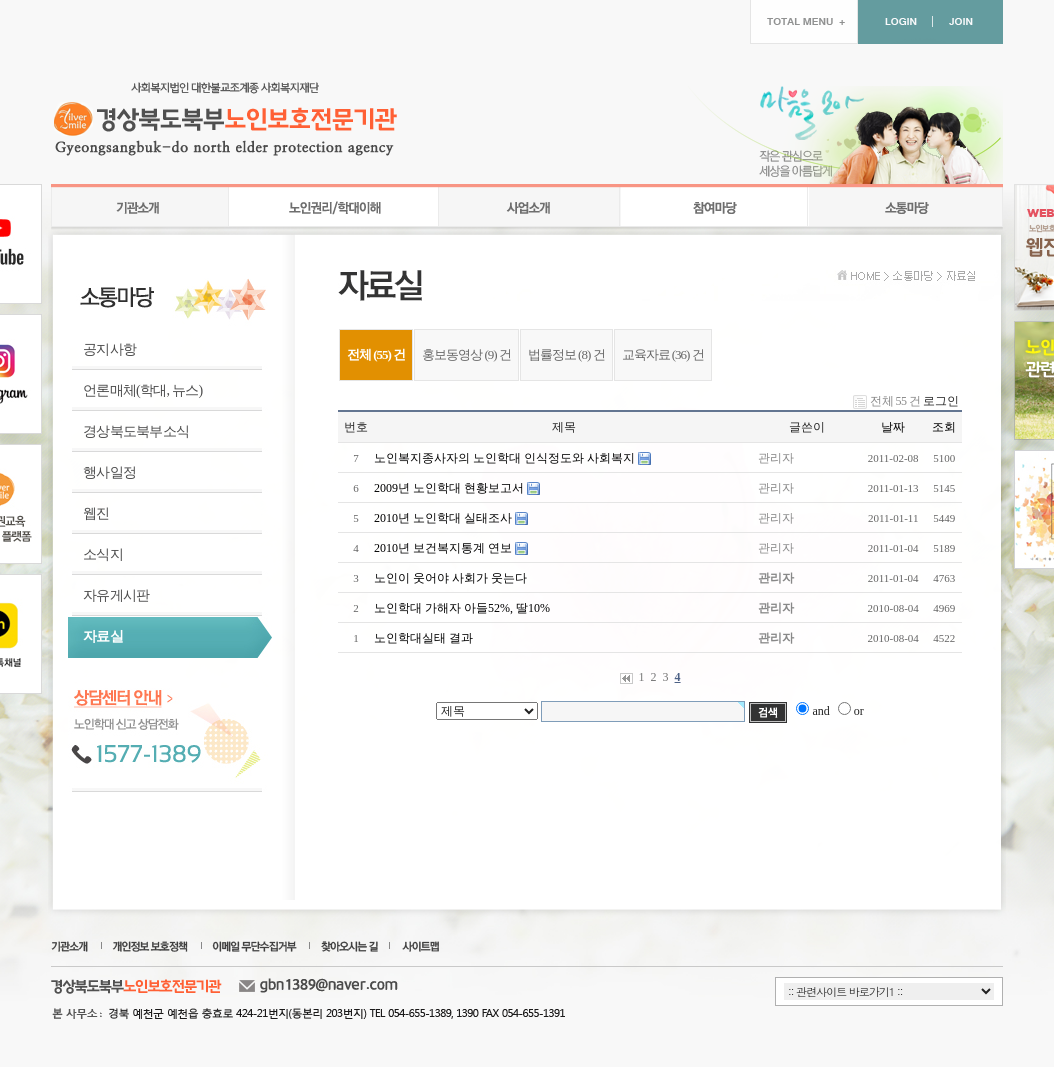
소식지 (103, 554)
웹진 (96, 513)
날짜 (893, 427)
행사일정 (109, 472)
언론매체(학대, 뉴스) (142, 390)
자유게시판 (116, 595)
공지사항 (109, 349)
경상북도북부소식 (136, 431)
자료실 (103, 636)
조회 (944, 427)
